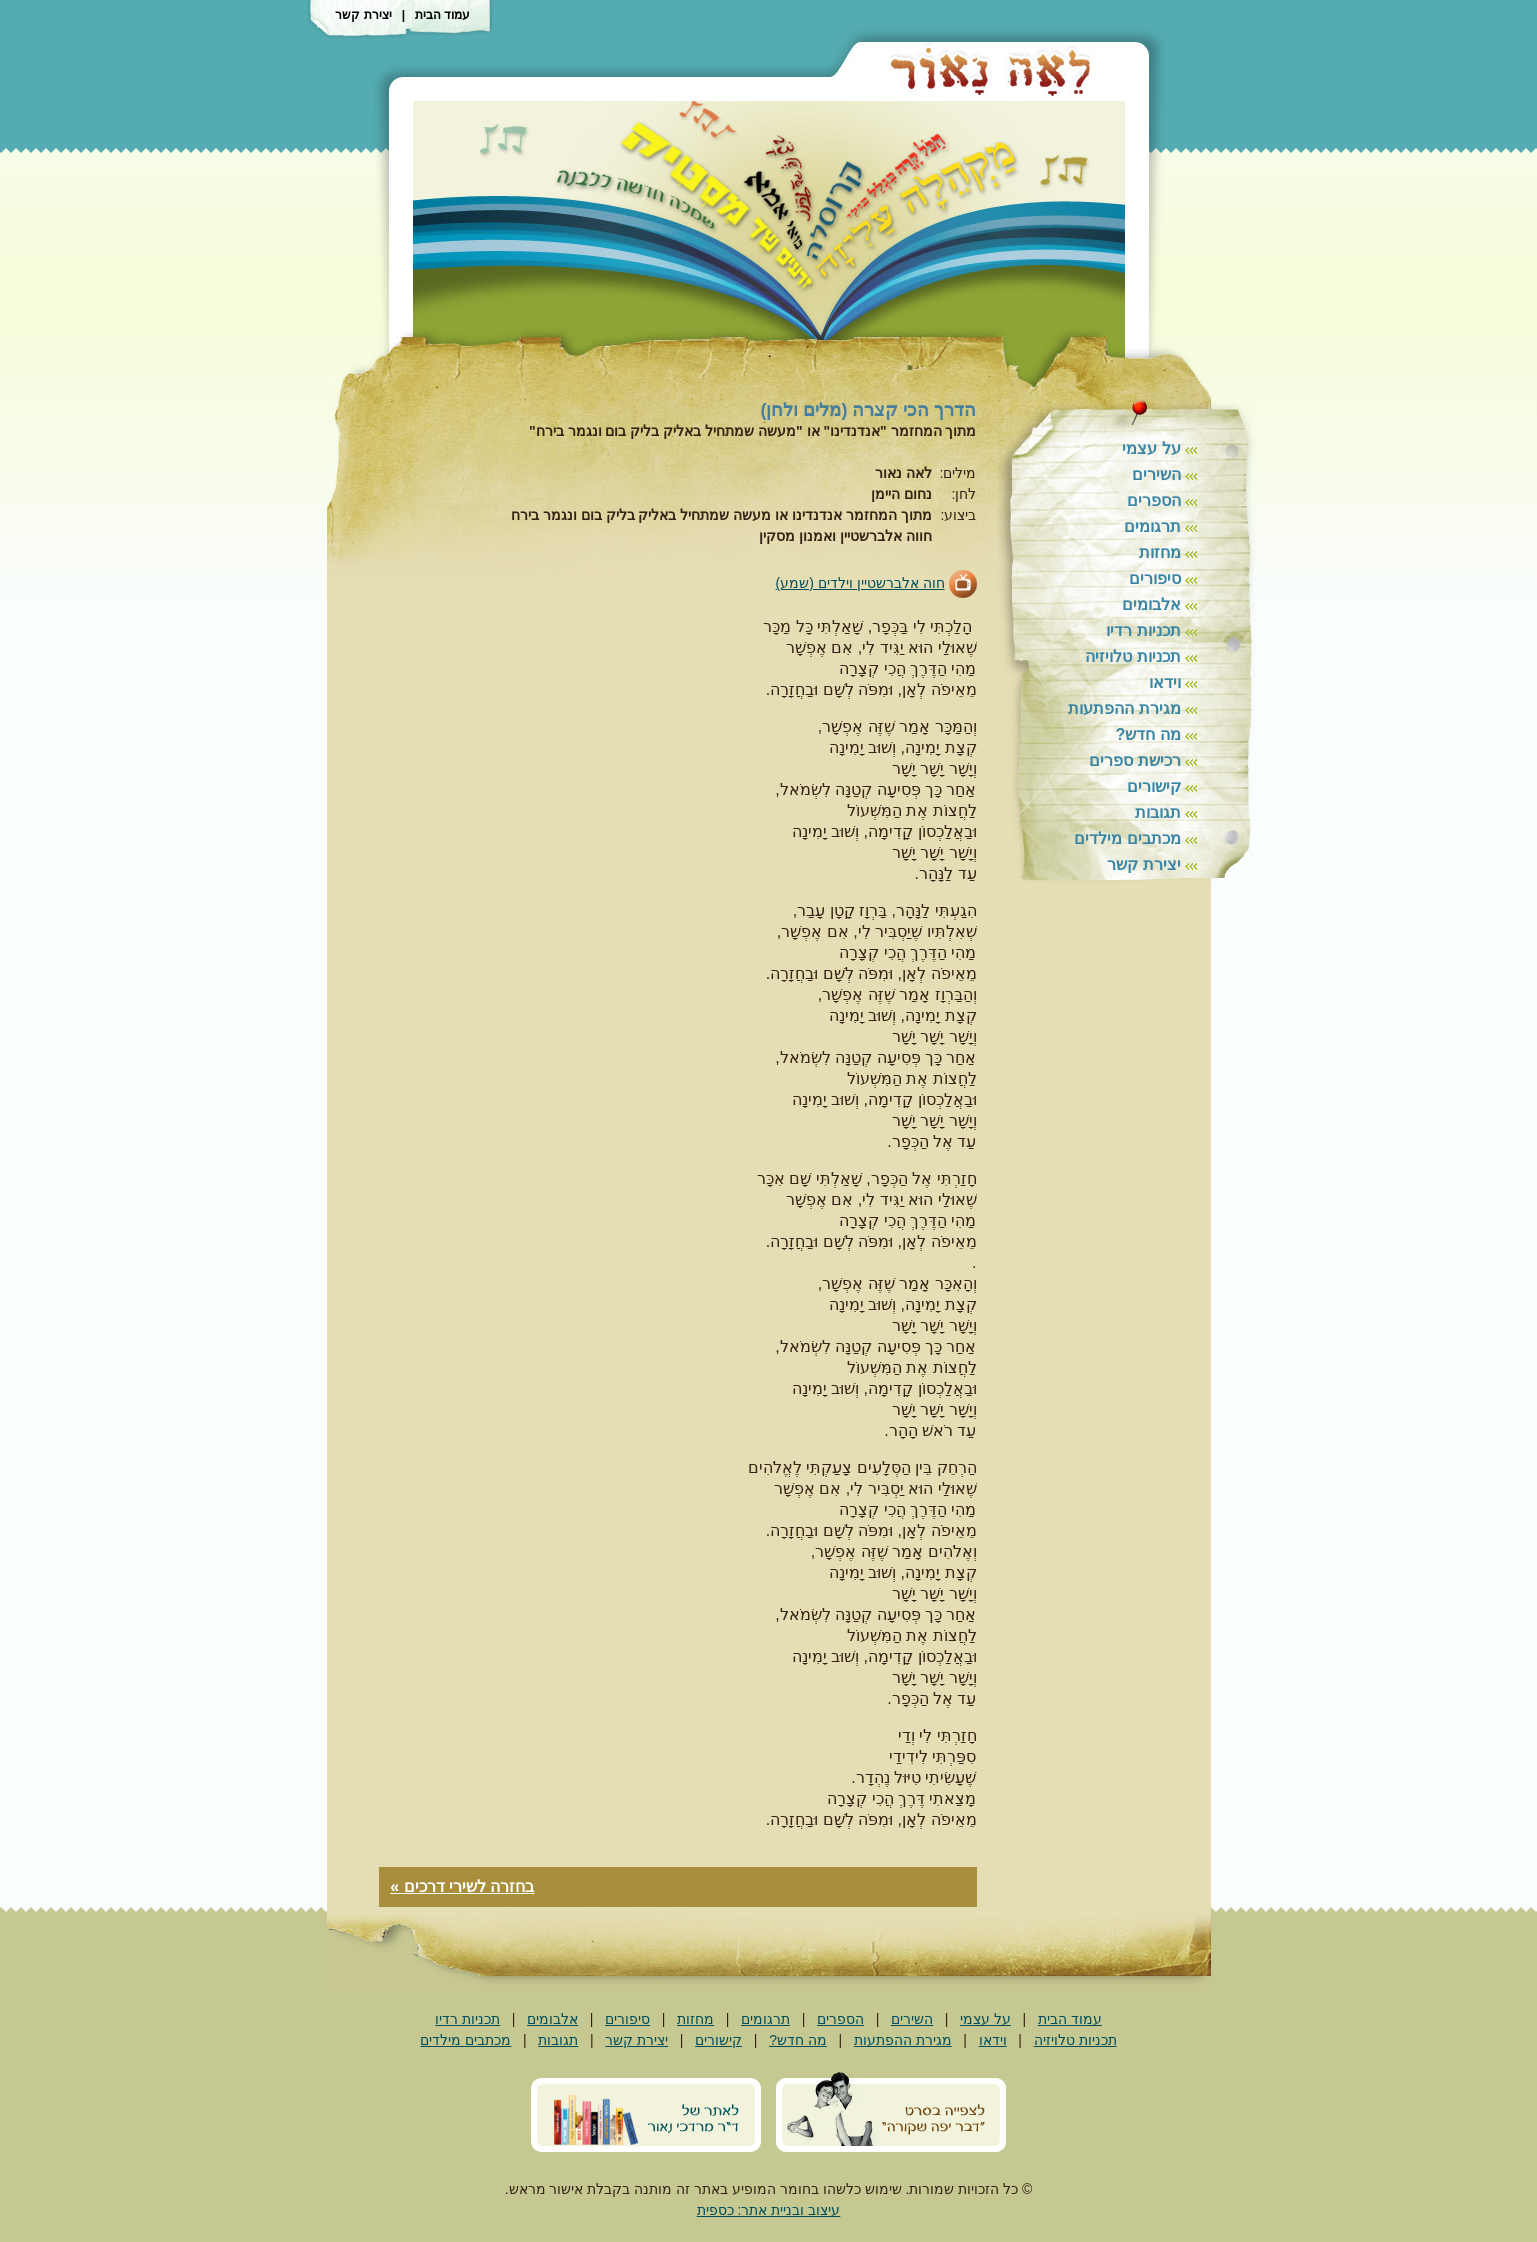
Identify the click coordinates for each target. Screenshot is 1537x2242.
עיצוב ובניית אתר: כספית (769, 2210)
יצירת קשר (363, 15)
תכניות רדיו (1143, 630)
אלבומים (1151, 604)
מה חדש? (1147, 734)
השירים (1156, 474)
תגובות (1158, 812)
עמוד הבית (442, 15)
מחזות (1160, 552)
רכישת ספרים (1134, 760)
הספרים (1154, 500)
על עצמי (1151, 448)
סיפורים (1155, 578)
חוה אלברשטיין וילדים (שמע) (860, 583)
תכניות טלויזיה (1132, 656)
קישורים (1154, 786)
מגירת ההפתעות (1124, 708)
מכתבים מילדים (1127, 838)
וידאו (1165, 682)
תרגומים (1152, 526)
